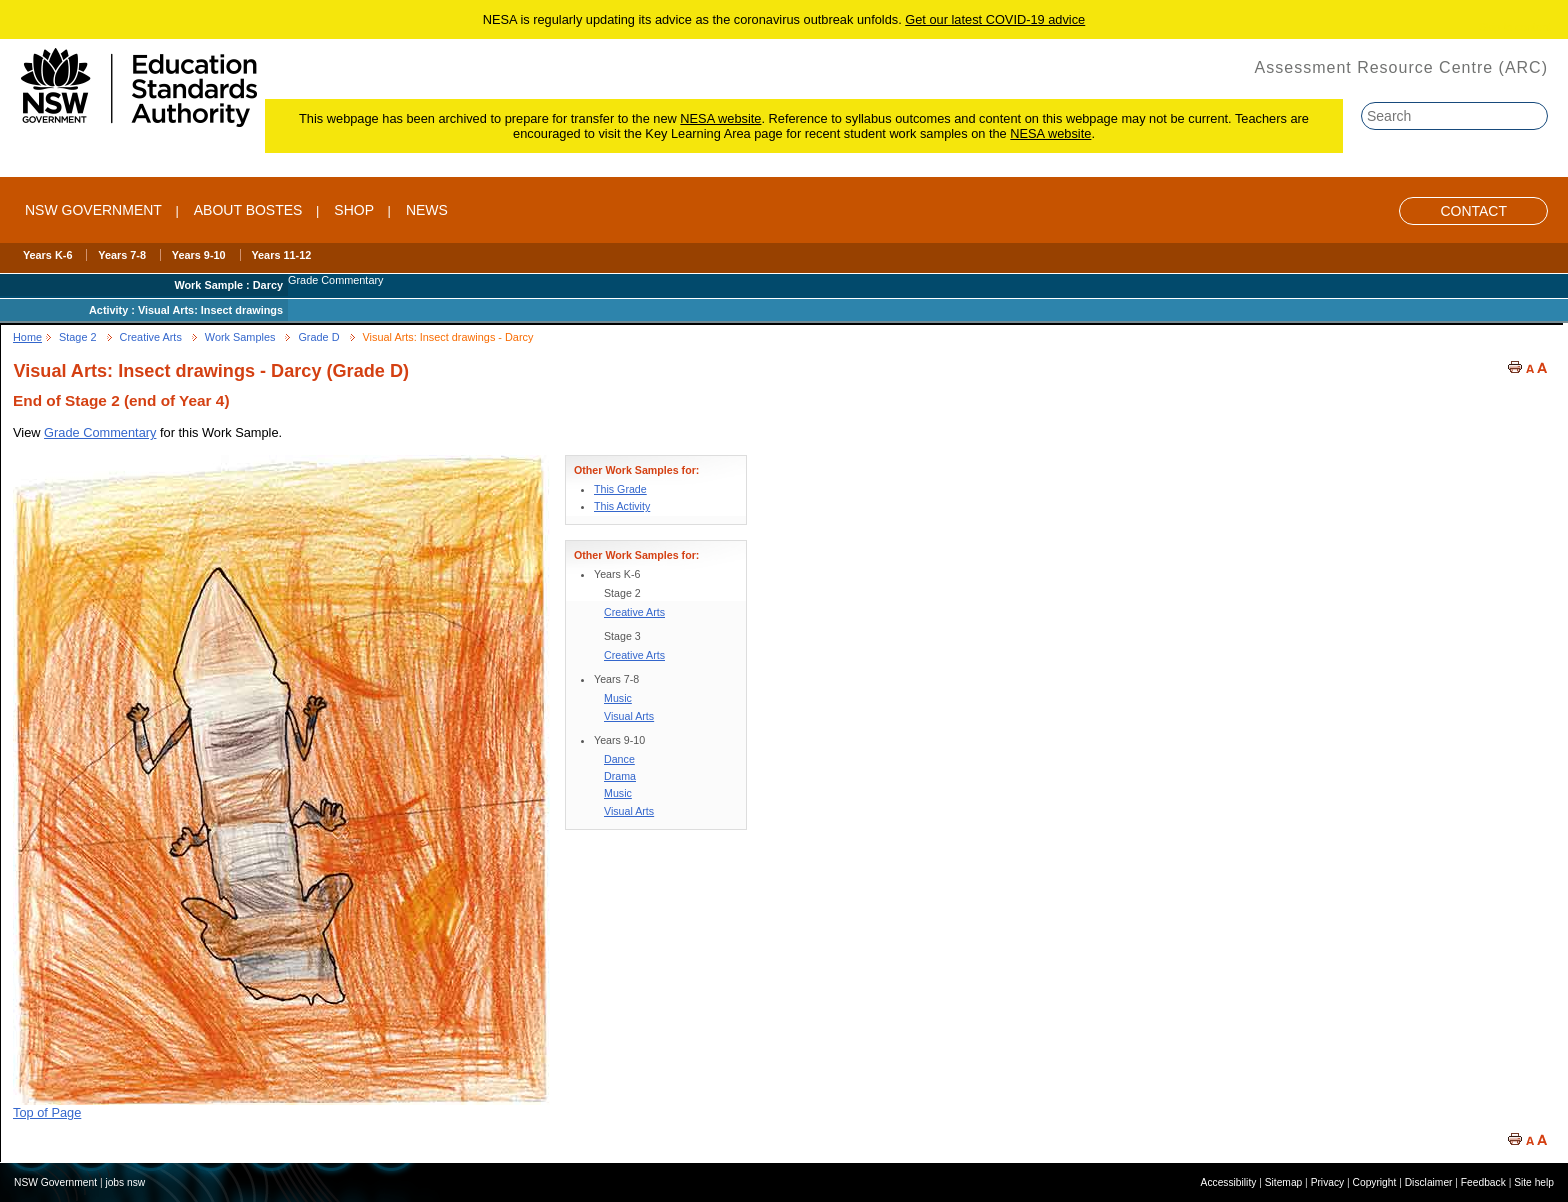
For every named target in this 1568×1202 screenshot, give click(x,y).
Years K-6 (48, 255)
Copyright (1375, 1182)
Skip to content (1515, 27)
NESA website (720, 118)
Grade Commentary (100, 432)
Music (618, 698)
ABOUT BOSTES (248, 210)
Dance (619, 759)
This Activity (622, 506)
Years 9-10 (199, 255)
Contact (1473, 211)
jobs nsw (125, 1182)
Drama (620, 776)
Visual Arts (629, 716)
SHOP (354, 210)
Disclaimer (1429, 1182)
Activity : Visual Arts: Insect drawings (186, 310)
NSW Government (93, 210)
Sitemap (1284, 1182)
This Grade (620, 489)
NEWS (427, 210)
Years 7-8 (122, 255)
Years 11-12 (281, 255)
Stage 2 (78, 337)
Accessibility (1229, 1182)
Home (27, 337)
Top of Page (47, 1112)
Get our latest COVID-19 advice (995, 19)
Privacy (1328, 1182)
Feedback (1483, 1182)
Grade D (318, 337)
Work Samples (240, 337)
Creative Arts (151, 337)
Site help (1534, 1182)
